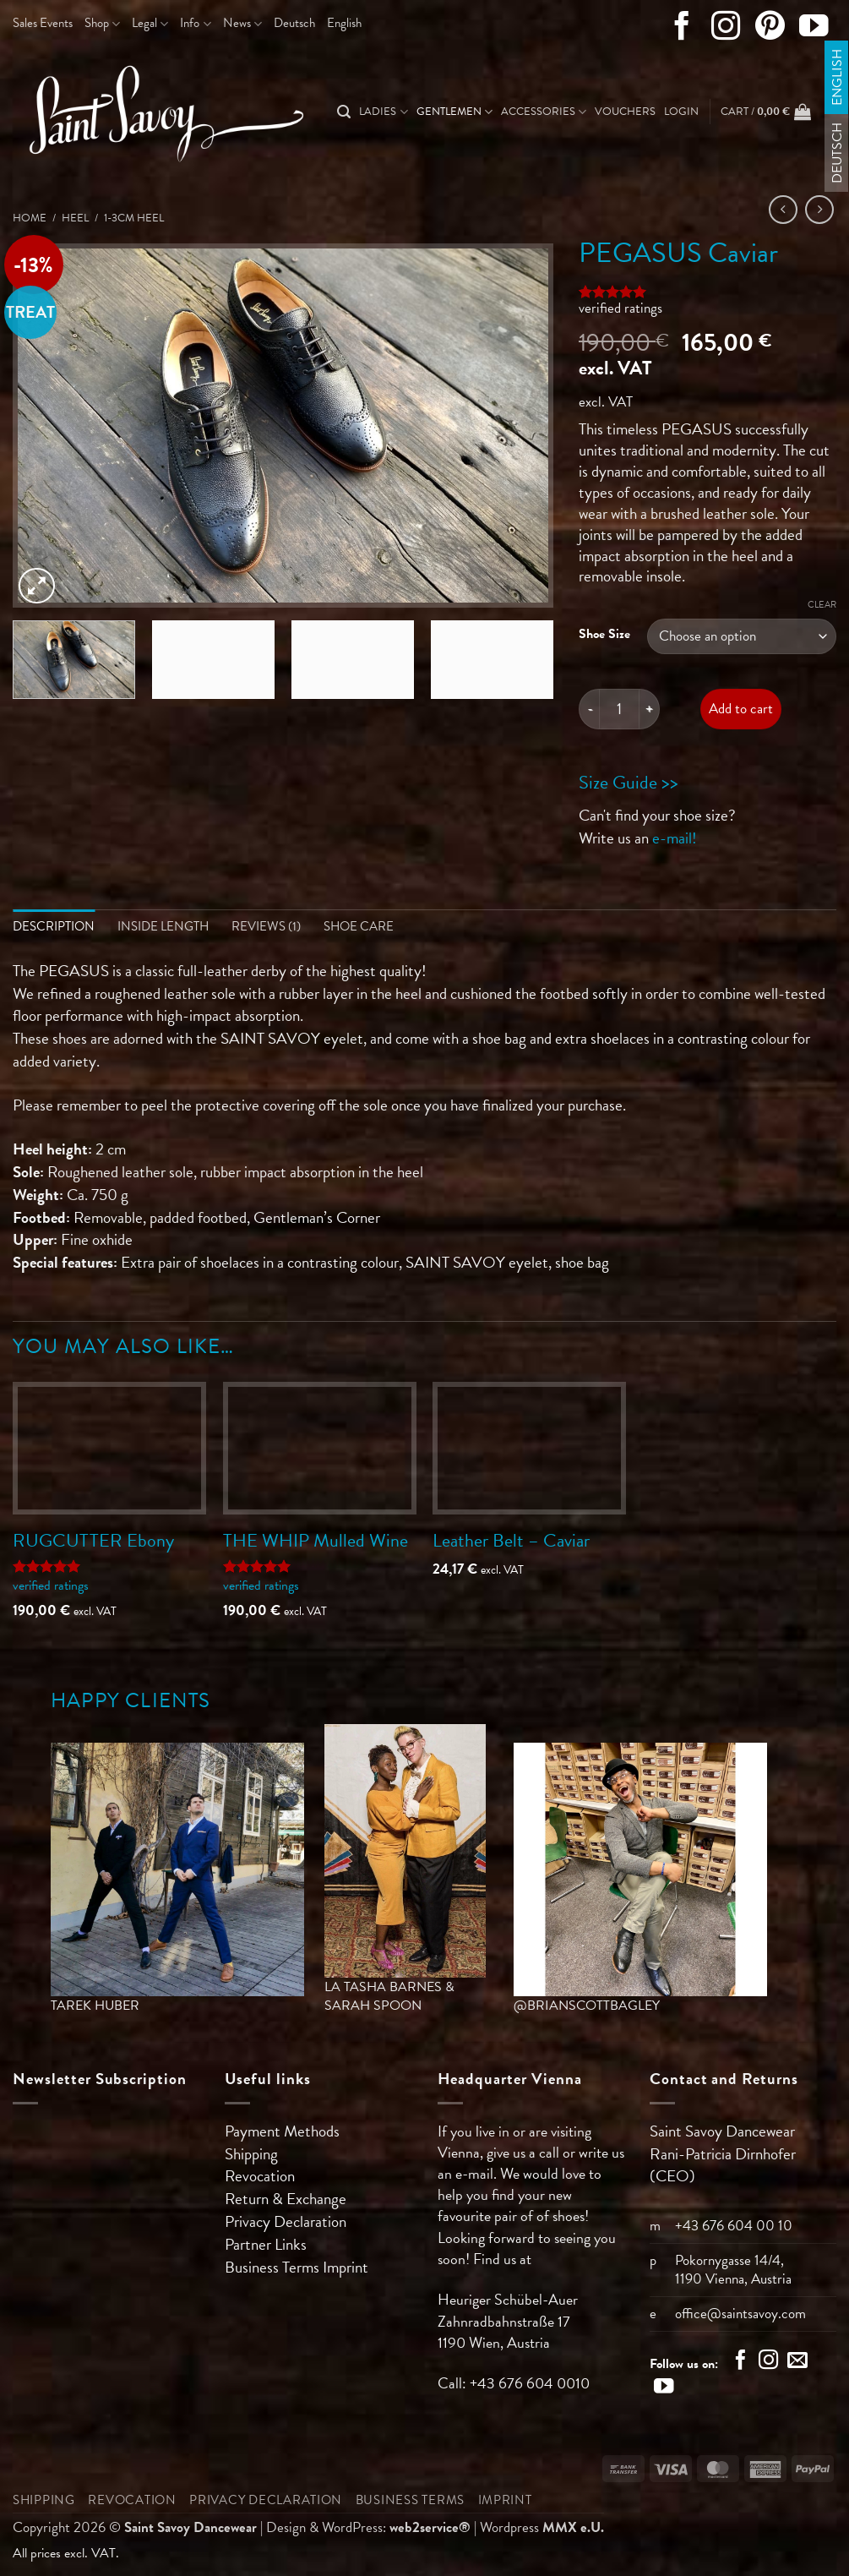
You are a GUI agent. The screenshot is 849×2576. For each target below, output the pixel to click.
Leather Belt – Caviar (511, 1540)
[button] (681, 111)
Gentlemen (454, 111)
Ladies (383, 111)
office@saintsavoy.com (740, 2313)
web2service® (430, 2527)
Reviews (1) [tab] (266, 926)
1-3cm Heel (134, 218)
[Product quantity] (619, 709)
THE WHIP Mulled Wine (315, 1540)
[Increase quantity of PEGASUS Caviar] (649, 709)
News (242, 23)
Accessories (543, 111)
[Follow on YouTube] (814, 29)
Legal (150, 23)
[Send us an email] (797, 2363)
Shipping (251, 2154)
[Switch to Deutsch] (294, 23)
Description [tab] (54, 926)
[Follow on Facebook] (682, 29)
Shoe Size (604, 634)
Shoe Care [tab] (359, 926)
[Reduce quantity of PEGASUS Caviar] (589, 709)
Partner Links (266, 2245)
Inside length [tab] (163, 926)
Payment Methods (282, 2131)
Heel (75, 218)
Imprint (345, 2268)
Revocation (260, 2176)
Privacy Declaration (285, 2222)
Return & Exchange (285, 2199)
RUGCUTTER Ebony (93, 1540)
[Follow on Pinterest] (770, 29)
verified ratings (620, 308)
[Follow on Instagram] (726, 29)
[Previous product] (820, 209)
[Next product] (783, 209)
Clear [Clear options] (822, 605)
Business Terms (274, 2268)
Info (195, 23)
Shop (102, 23)
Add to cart (741, 708)
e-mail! (674, 838)
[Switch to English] (837, 77)
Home (29, 218)
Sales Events (43, 23)
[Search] (344, 112)
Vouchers (625, 111)
